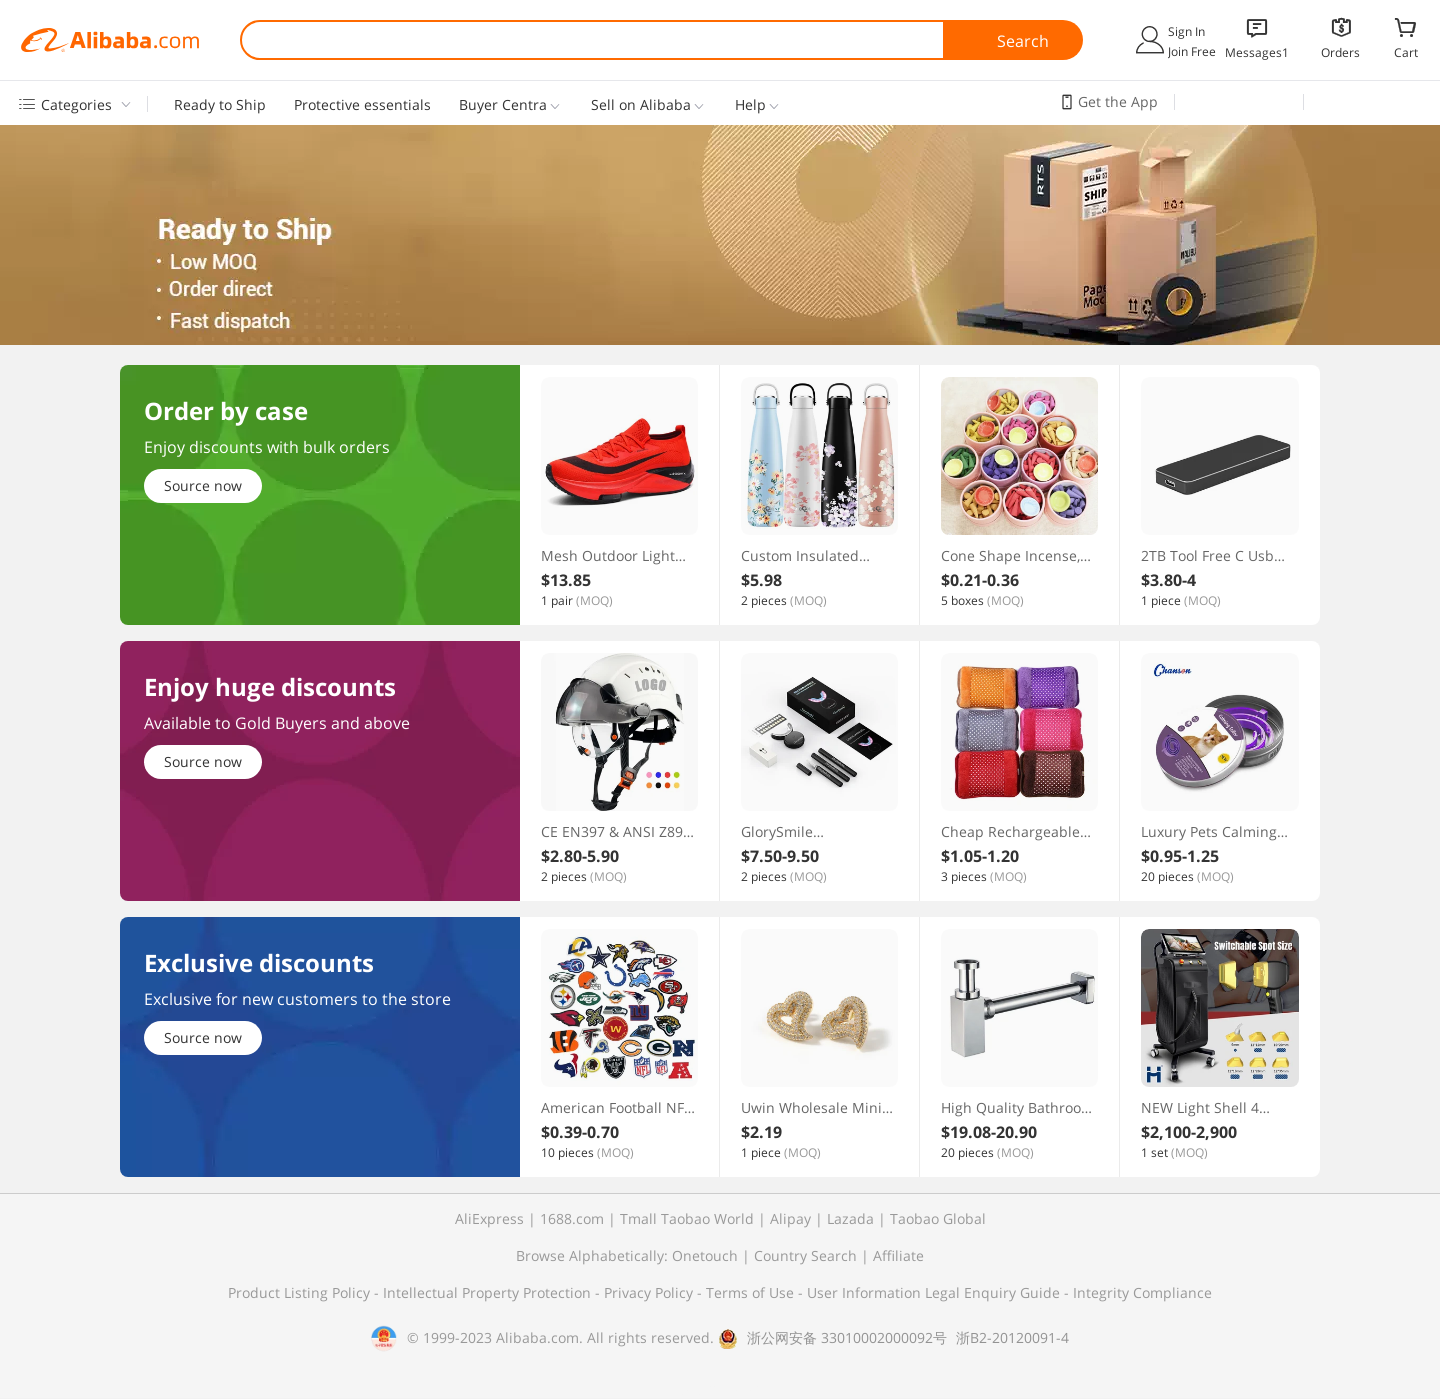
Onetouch (705, 1255)
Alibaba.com (110, 40)
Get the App (1118, 101)
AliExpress (489, 1218)
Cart (1406, 52)
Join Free (1192, 51)
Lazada (850, 1218)
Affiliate (898, 1255)
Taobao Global (938, 1218)
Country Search (805, 1255)
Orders (1340, 52)
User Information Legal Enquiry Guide (933, 1292)
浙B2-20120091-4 (1012, 1337)
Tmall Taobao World (687, 1218)
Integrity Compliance (1142, 1292)
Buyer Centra (503, 105)
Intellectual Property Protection (489, 1292)
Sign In (1186, 31)
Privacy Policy (650, 1292)
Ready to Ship (220, 105)
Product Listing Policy (301, 1292)
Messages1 (1257, 52)
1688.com (572, 1218)
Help (750, 105)
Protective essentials (362, 105)
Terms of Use (752, 1292)
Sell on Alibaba (641, 105)
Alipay (790, 1218)
